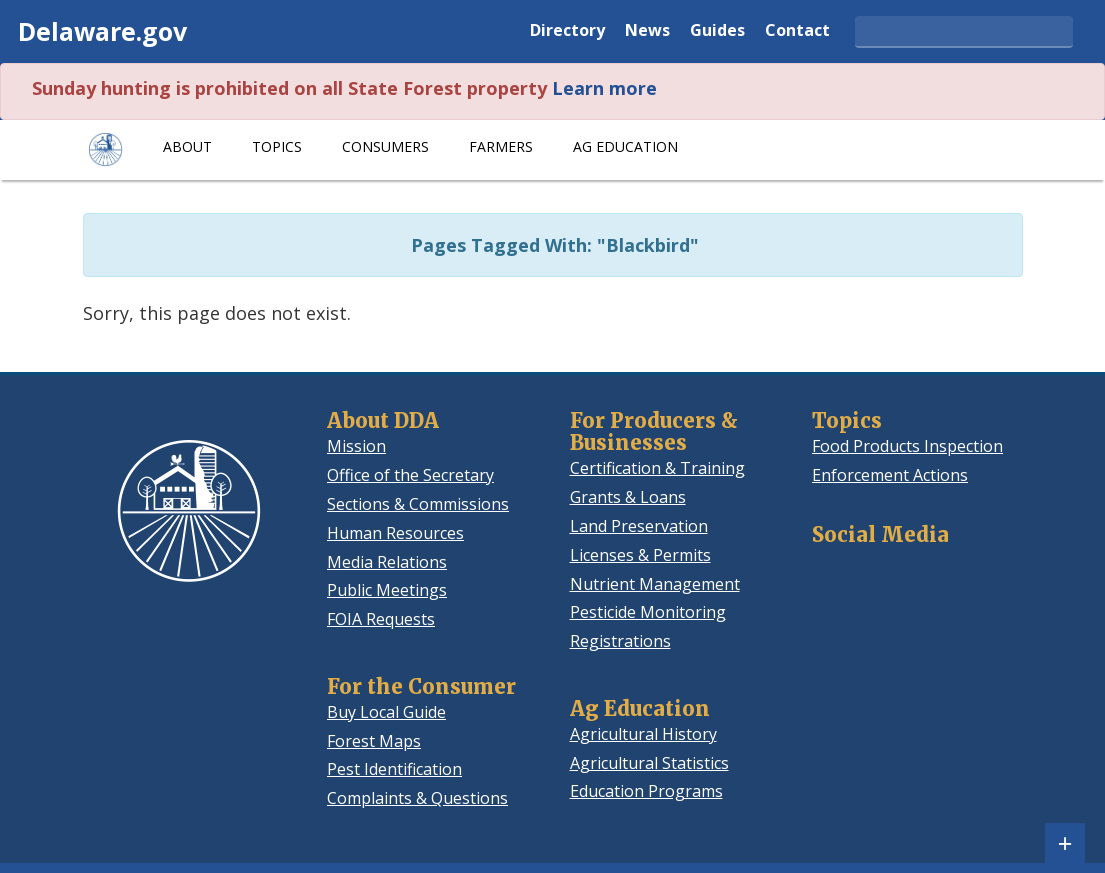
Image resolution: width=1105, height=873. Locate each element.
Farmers (501, 146)
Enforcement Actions (890, 475)
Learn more (604, 88)
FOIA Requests (381, 619)
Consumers (385, 146)
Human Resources (395, 533)
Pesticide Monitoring (648, 612)
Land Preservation (639, 526)
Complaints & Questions (417, 798)
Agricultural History (643, 734)
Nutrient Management (655, 584)
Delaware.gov (102, 31)
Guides (717, 31)
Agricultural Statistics (649, 763)
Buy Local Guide (386, 712)
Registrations (620, 641)
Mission (356, 446)
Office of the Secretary (410, 475)
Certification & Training (657, 468)
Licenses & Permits (640, 555)
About (187, 146)
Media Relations (387, 562)
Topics (277, 146)
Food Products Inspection (907, 446)
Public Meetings (387, 590)
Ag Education (625, 146)
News (647, 31)
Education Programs (646, 791)
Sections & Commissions (418, 504)
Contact (797, 31)
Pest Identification (394, 769)
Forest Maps (374, 741)
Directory (567, 31)
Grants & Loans (628, 497)
